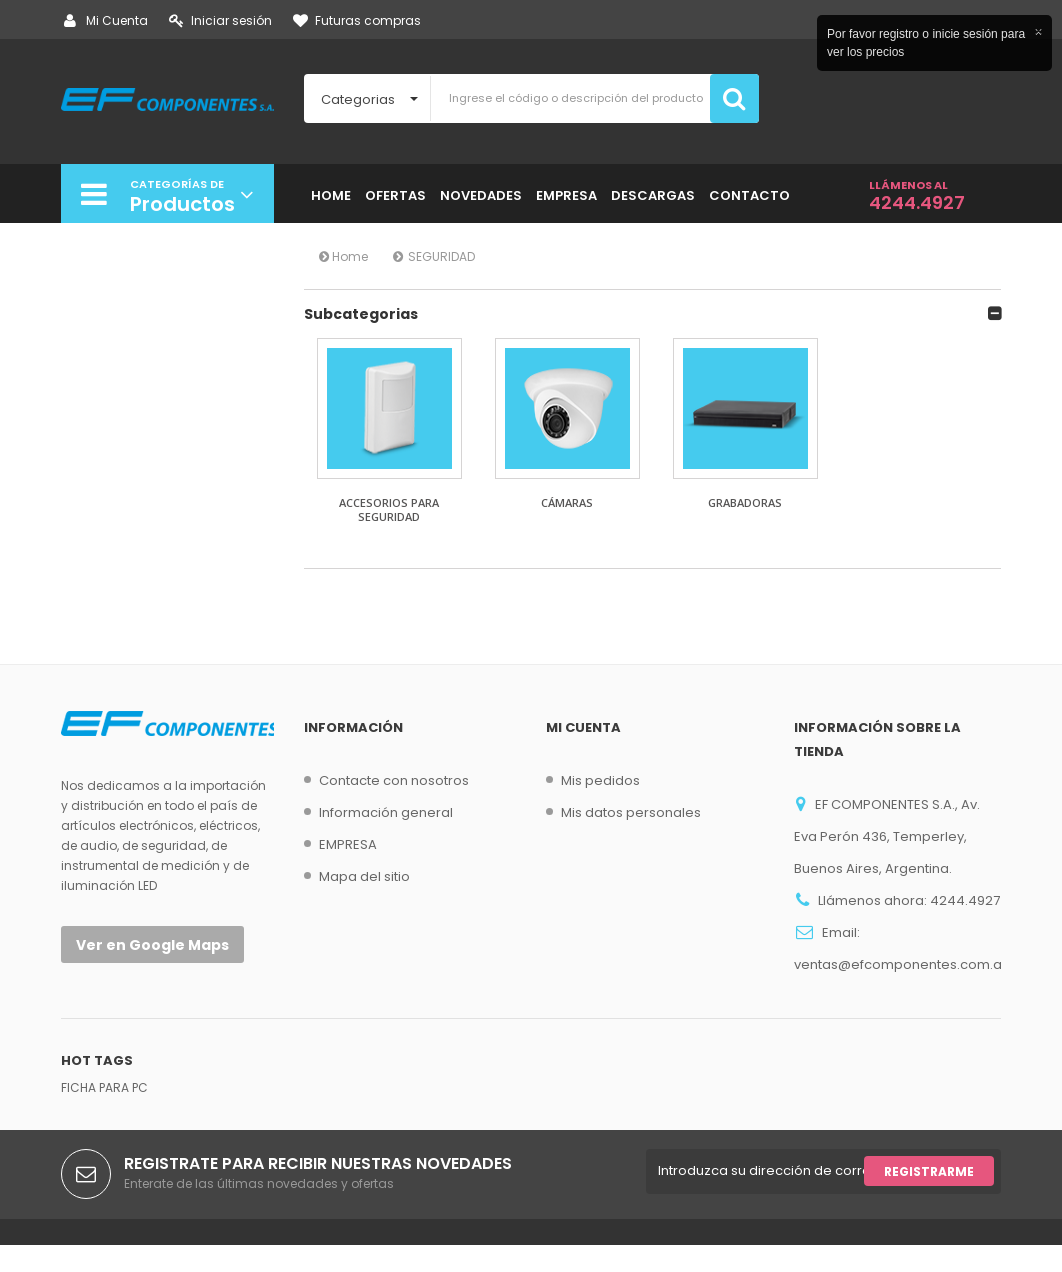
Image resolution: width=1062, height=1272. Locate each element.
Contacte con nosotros (394, 780)
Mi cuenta (583, 727)
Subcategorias (361, 314)
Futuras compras (357, 20)
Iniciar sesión (220, 20)
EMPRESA (348, 844)
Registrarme (929, 1198)
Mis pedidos (600, 780)
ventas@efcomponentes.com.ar (900, 964)
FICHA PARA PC (104, 1114)
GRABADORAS (745, 502)
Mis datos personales (631, 812)
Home (343, 256)
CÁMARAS (567, 502)
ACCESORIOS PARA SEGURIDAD (389, 509)
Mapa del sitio (364, 876)
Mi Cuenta (106, 20)
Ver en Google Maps (152, 945)
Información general (386, 812)
